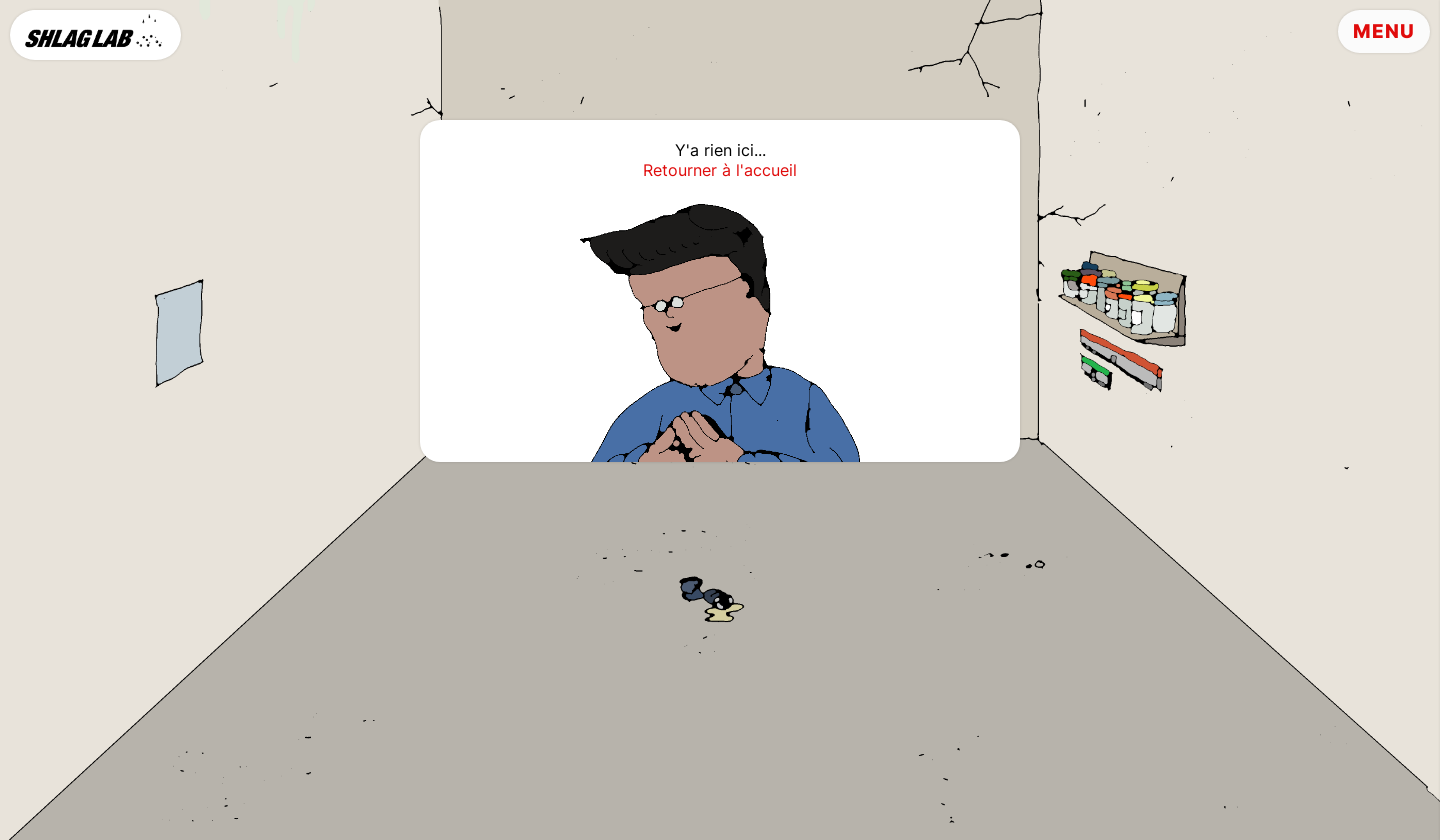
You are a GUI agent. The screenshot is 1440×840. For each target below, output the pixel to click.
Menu (1384, 31)
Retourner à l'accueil (720, 170)
